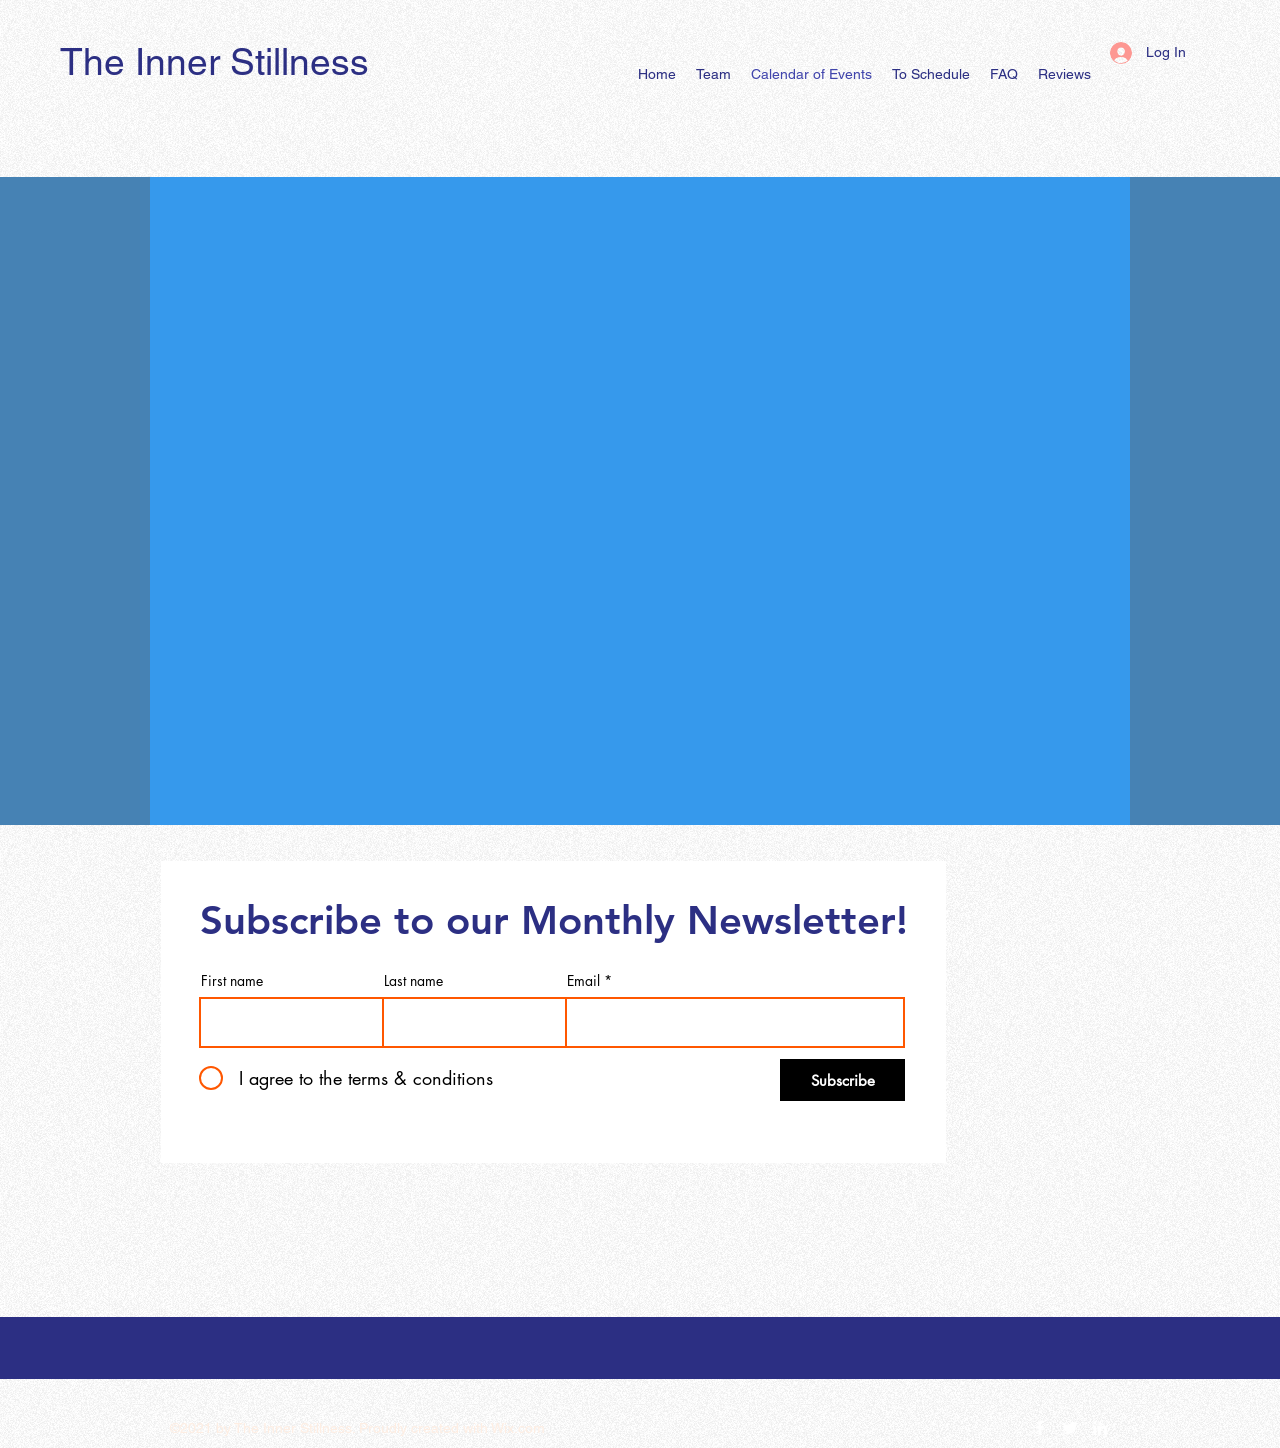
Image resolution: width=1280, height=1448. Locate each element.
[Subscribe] (842, 1080)
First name (232, 981)
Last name (413, 981)
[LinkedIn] (1100, 1428)
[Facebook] (1040, 1428)
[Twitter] (1070, 1428)
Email (583, 981)
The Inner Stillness (214, 62)
